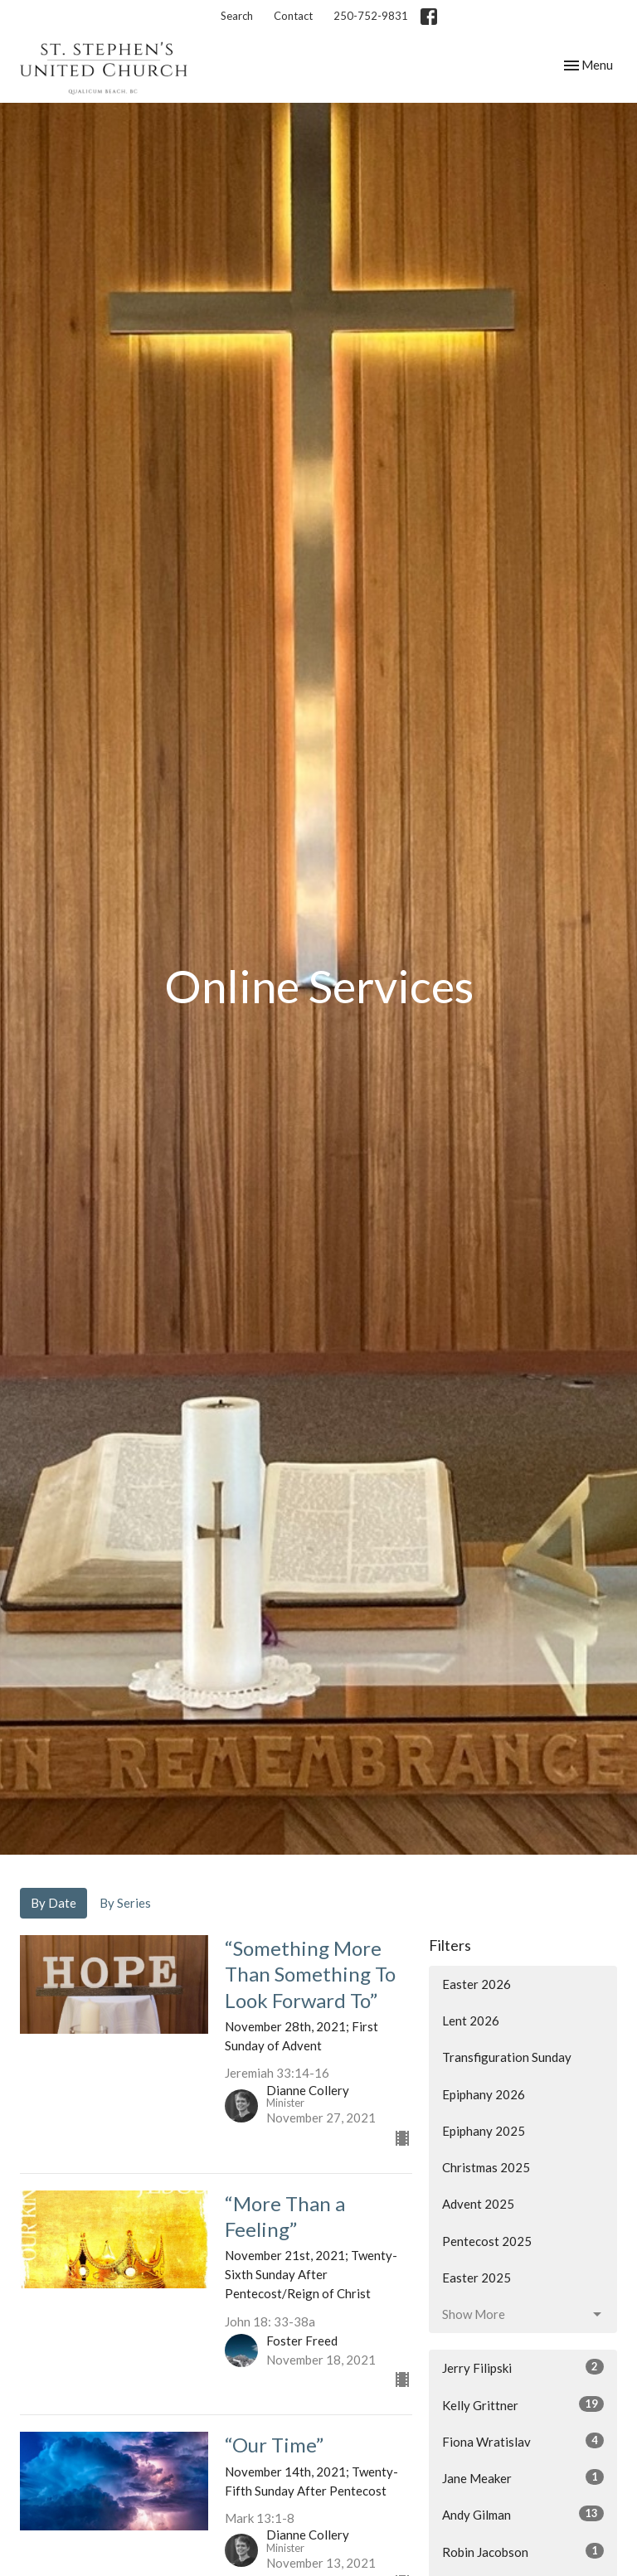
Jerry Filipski (523, 2367)
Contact (293, 15)
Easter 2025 (476, 2277)
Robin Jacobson (523, 2551)
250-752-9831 (370, 15)
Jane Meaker (523, 2477)
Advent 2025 (478, 2203)
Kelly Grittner (523, 2404)
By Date (53, 1902)
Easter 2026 (476, 1984)
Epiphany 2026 (483, 2094)
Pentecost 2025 (487, 2241)
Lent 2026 (470, 2020)
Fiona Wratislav (523, 2441)
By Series (125, 1902)
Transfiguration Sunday (506, 2057)
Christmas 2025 (486, 2167)
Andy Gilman (523, 2514)
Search (237, 15)
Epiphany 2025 (483, 2130)
